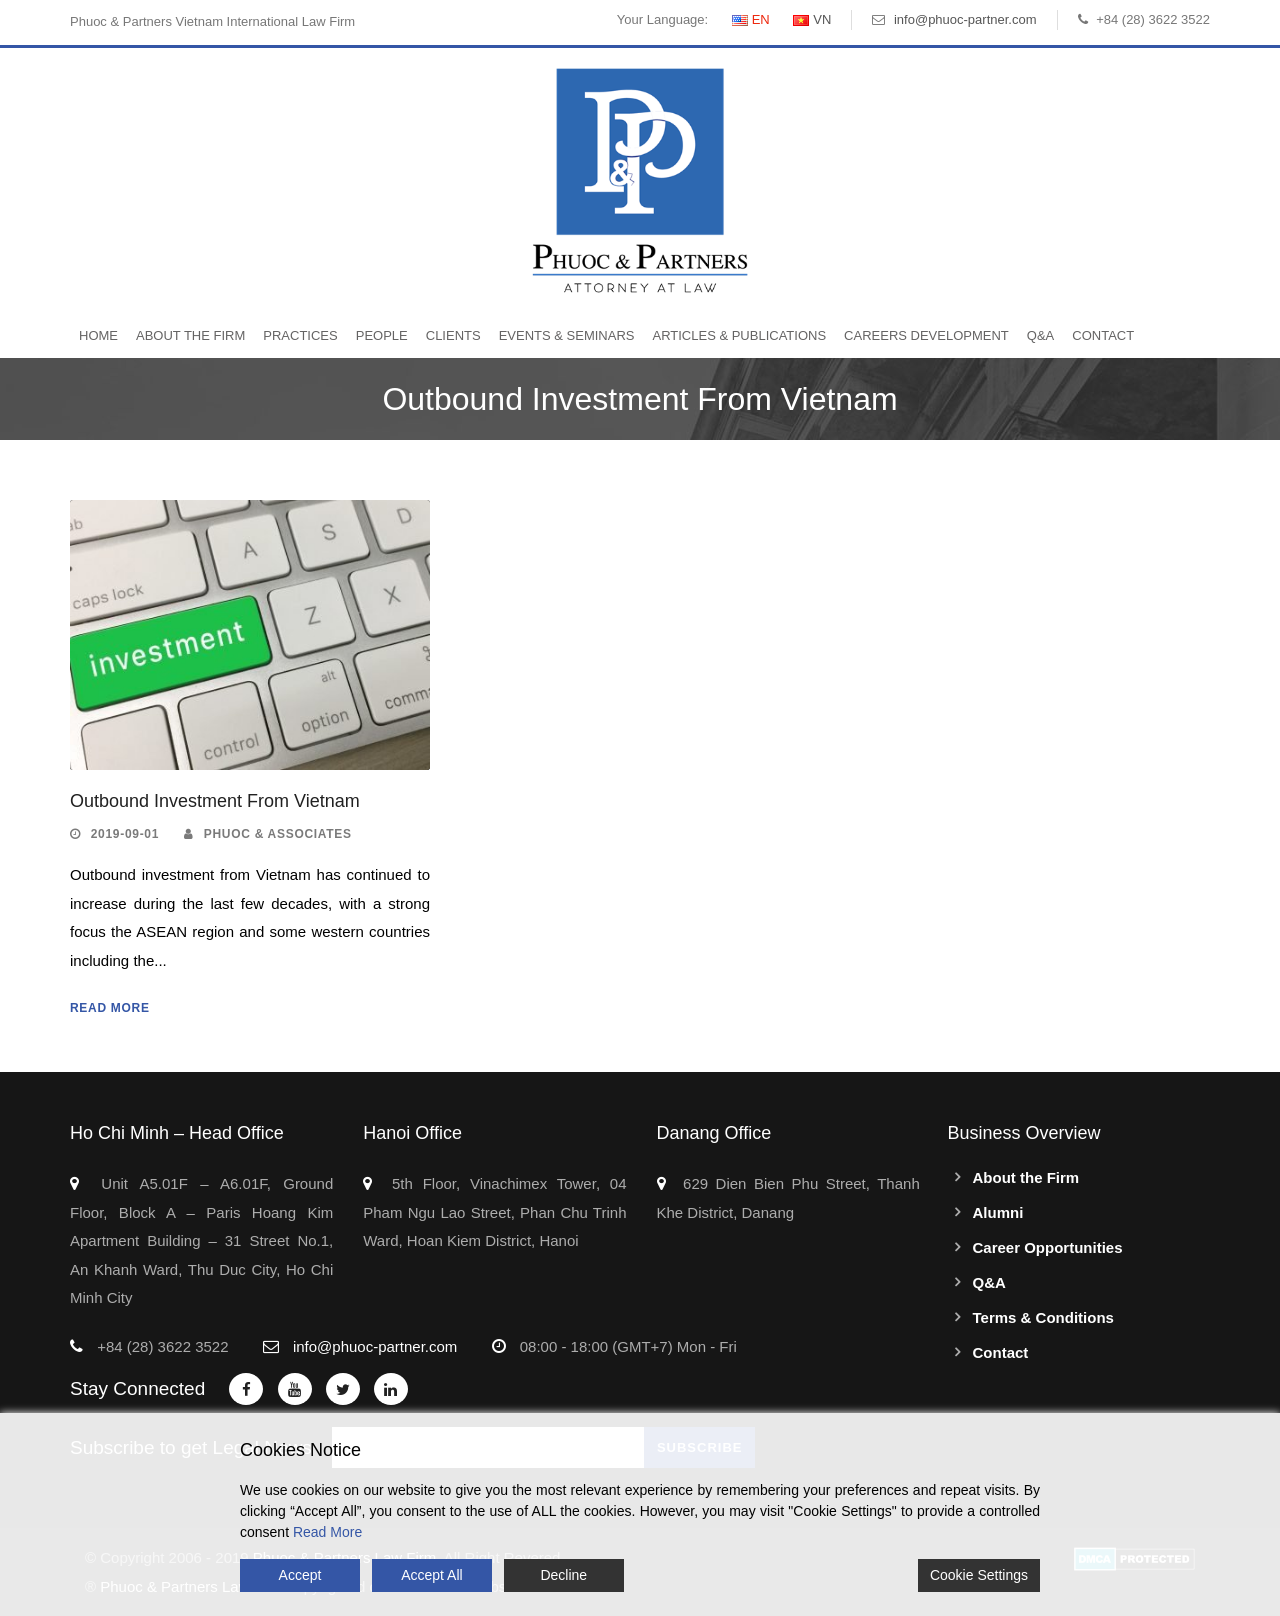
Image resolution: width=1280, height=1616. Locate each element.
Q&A (1040, 335)
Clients (453, 335)
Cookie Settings (979, 1575)
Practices (300, 335)
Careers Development (926, 335)
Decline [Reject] (563, 1575)
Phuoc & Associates (278, 834)
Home (98, 335)
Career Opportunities (1048, 1247)
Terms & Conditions (1043, 1317)
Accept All (431, 1575)
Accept (300, 1575)
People (382, 335)
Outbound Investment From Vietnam (215, 801)
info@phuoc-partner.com (965, 19)
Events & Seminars (567, 335)
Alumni (998, 1212)
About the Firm (190, 335)
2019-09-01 (125, 834)
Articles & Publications (739, 335)
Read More (110, 1008)
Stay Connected (137, 1388)
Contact (1103, 335)
